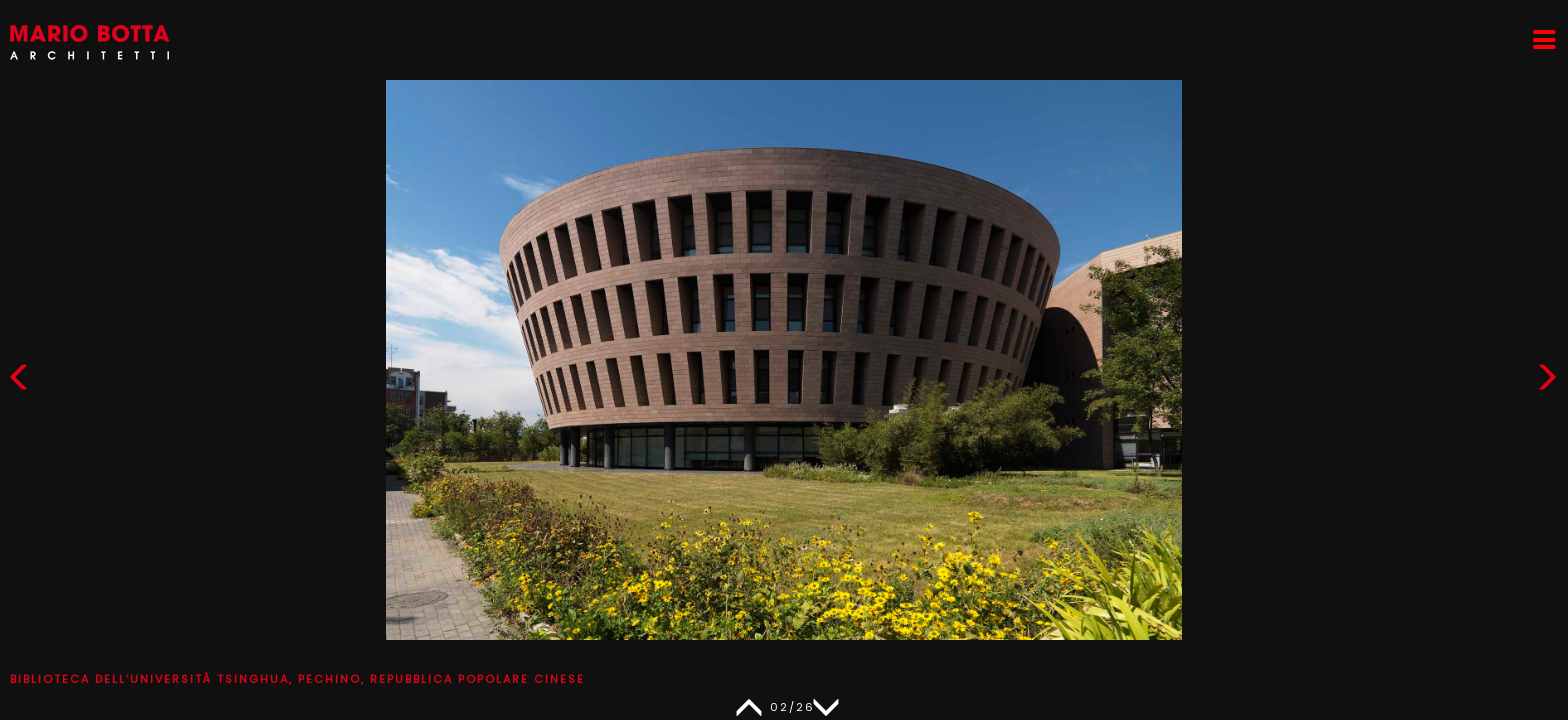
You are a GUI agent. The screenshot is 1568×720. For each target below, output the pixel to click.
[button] (1547, 381)
